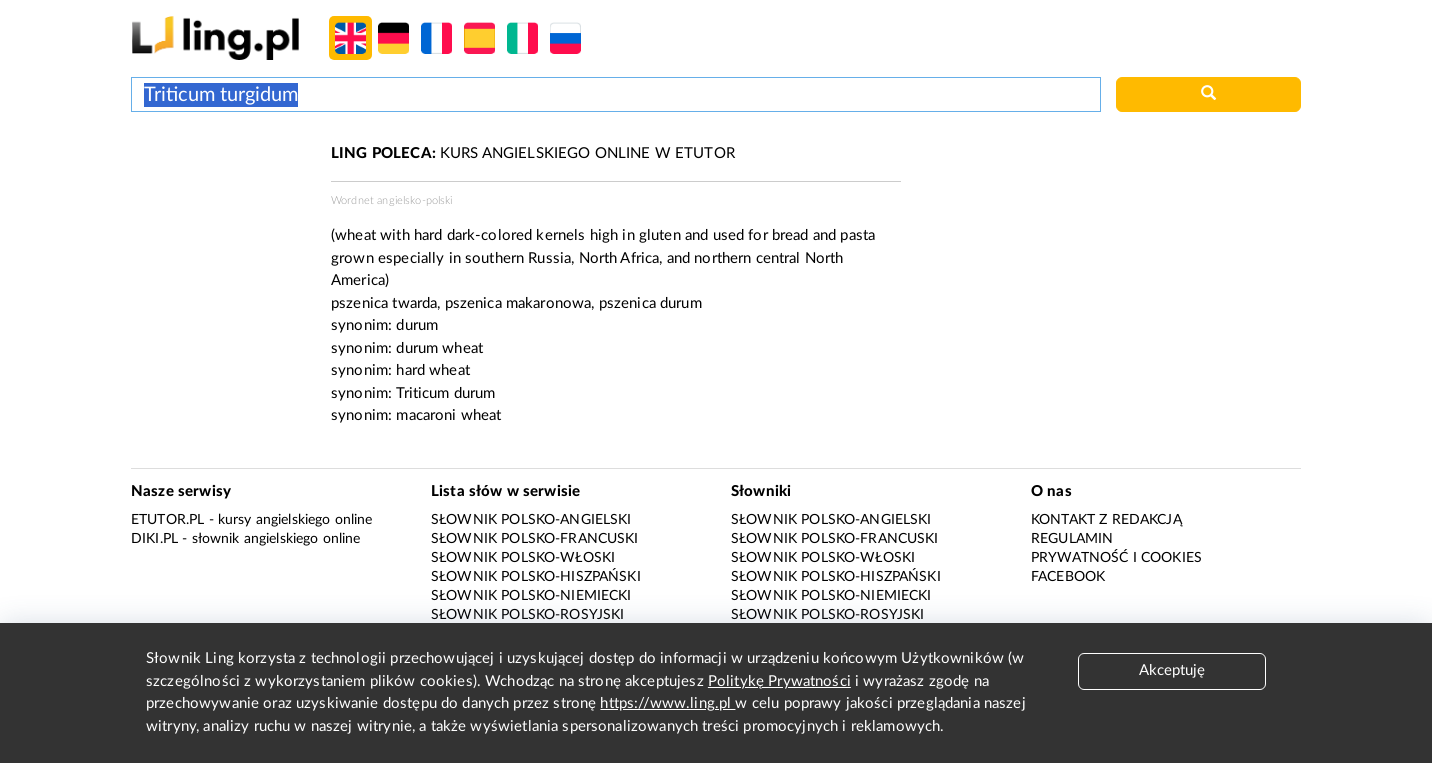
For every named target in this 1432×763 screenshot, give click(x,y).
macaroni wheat (448, 415)
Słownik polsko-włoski (523, 558)
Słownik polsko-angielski (531, 520)
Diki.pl (154, 539)
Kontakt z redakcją (1106, 520)
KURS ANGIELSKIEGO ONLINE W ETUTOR (533, 153)
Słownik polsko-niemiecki (531, 596)
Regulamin (1072, 539)
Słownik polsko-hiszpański (536, 577)
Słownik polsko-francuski (535, 539)
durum (417, 325)
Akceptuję (1172, 670)
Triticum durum (445, 393)
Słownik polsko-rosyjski (527, 615)
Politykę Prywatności (779, 681)
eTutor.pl (167, 520)
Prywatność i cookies (1116, 558)
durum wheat (439, 348)
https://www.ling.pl (667, 703)
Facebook (1068, 577)
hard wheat (433, 370)
